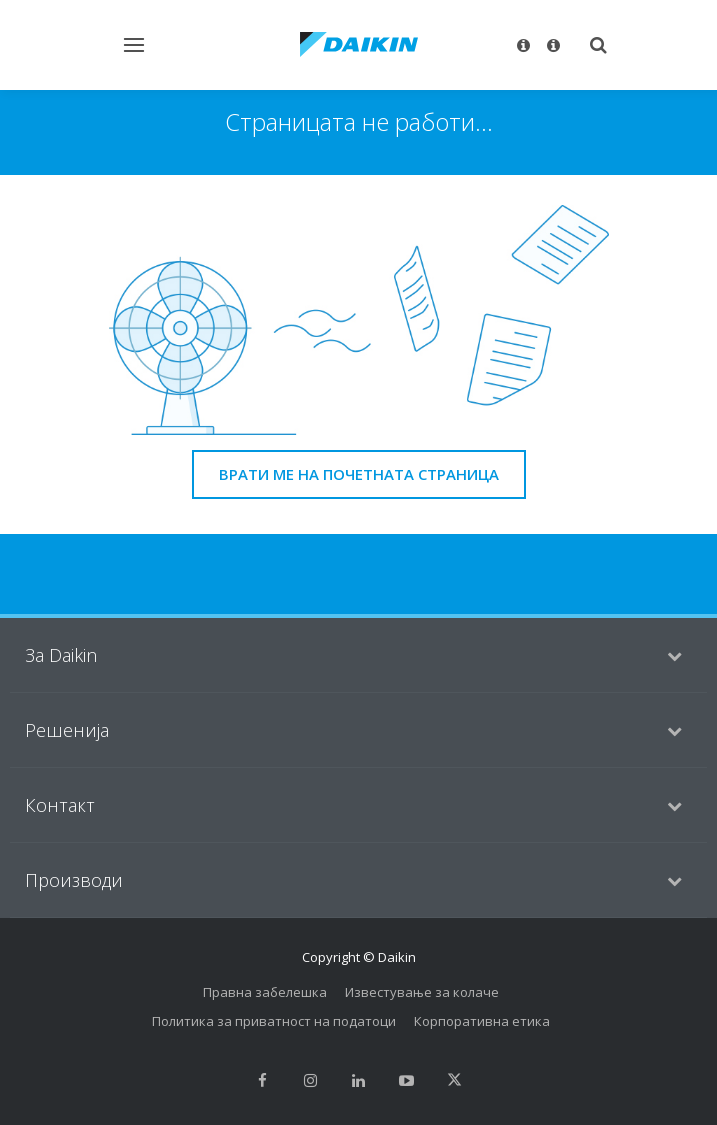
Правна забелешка (265, 992)
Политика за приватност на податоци (274, 1021)
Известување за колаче (422, 992)
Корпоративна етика (482, 1021)
